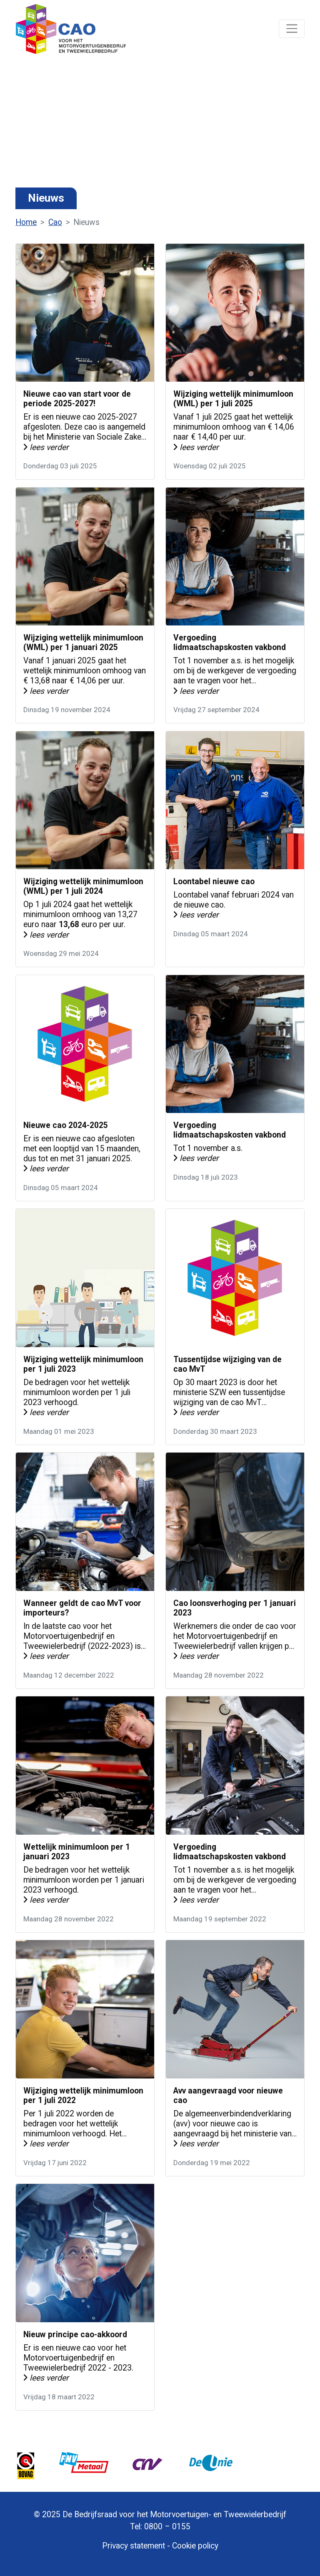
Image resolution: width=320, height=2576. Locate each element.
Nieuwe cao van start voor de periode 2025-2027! (77, 398)
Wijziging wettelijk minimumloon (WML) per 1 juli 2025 (233, 398)
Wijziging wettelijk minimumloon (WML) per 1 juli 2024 (83, 886)
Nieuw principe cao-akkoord (75, 2334)
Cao (55, 222)
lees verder (46, 447)
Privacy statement (133, 2546)
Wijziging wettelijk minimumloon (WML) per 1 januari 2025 (83, 642)
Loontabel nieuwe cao (214, 881)
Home (26, 222)
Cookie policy (195, 2546)
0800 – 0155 (167, 2526)
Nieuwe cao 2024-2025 (65, 1125)
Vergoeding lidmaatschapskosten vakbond (229, 642)
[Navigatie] (291, 29)
